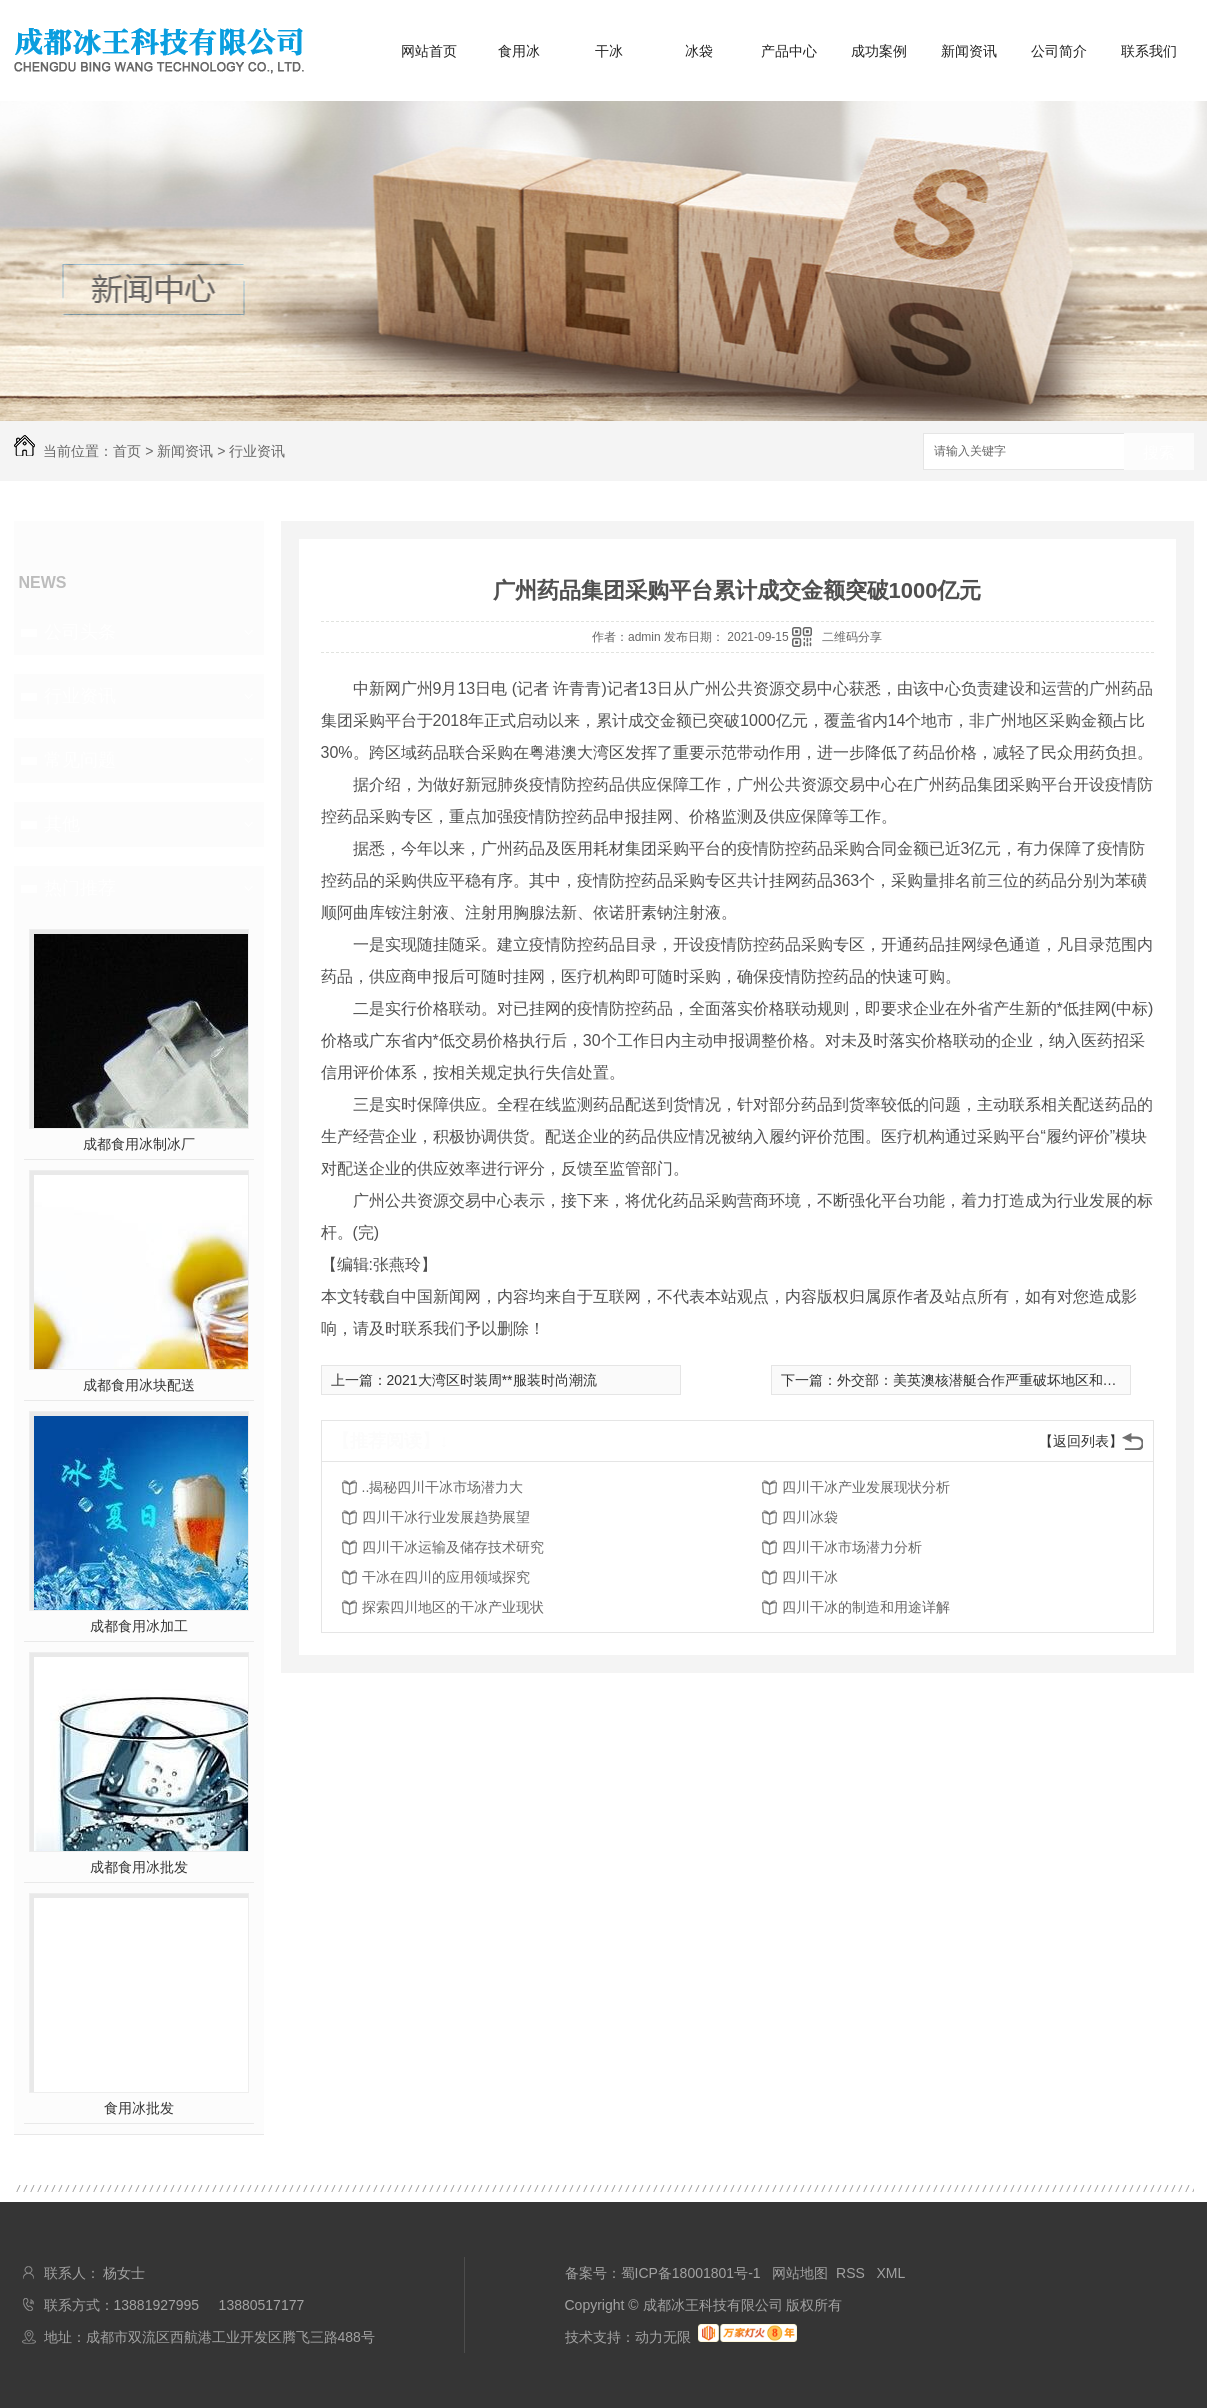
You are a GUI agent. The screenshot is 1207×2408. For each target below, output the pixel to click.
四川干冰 (810, 1577)
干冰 (609, 51)
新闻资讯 (969, 51)
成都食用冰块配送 (139, 1385)
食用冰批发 (139, 2108)
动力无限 (663, 2337)
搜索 (1159, 452)
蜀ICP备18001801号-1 (691, 2273)
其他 (62, 824)
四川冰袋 (810, 1517)
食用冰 (519, 51)
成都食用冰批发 (139, 1867)
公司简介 (1059, 51)
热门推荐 (80, 888)
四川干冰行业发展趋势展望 (446, 1517)
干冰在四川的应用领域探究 (446, 1577)
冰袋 (699, 51)
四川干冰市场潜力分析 (852, 1547)
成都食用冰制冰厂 (139, 1144)
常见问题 (80, 760)
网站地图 (800, 2273)
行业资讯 (257, 451)
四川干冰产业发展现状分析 (866, 1487)
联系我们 (1149, 51)
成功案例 (879, 51)
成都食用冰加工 (139, 1626)
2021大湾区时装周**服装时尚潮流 (492, 1380)
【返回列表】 (1081, 1441)
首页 (127, 451)
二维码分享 (852, 637)
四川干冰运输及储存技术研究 (453, 1547)
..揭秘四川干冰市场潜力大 (443, 1487)
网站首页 (429, 51)
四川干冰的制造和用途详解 (866, 1607)
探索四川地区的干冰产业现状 (453, 1607)
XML (891, 2273)
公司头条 (80, 632)
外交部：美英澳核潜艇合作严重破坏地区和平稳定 (991, 1380)
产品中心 (789, 51)
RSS (852, 2273)
